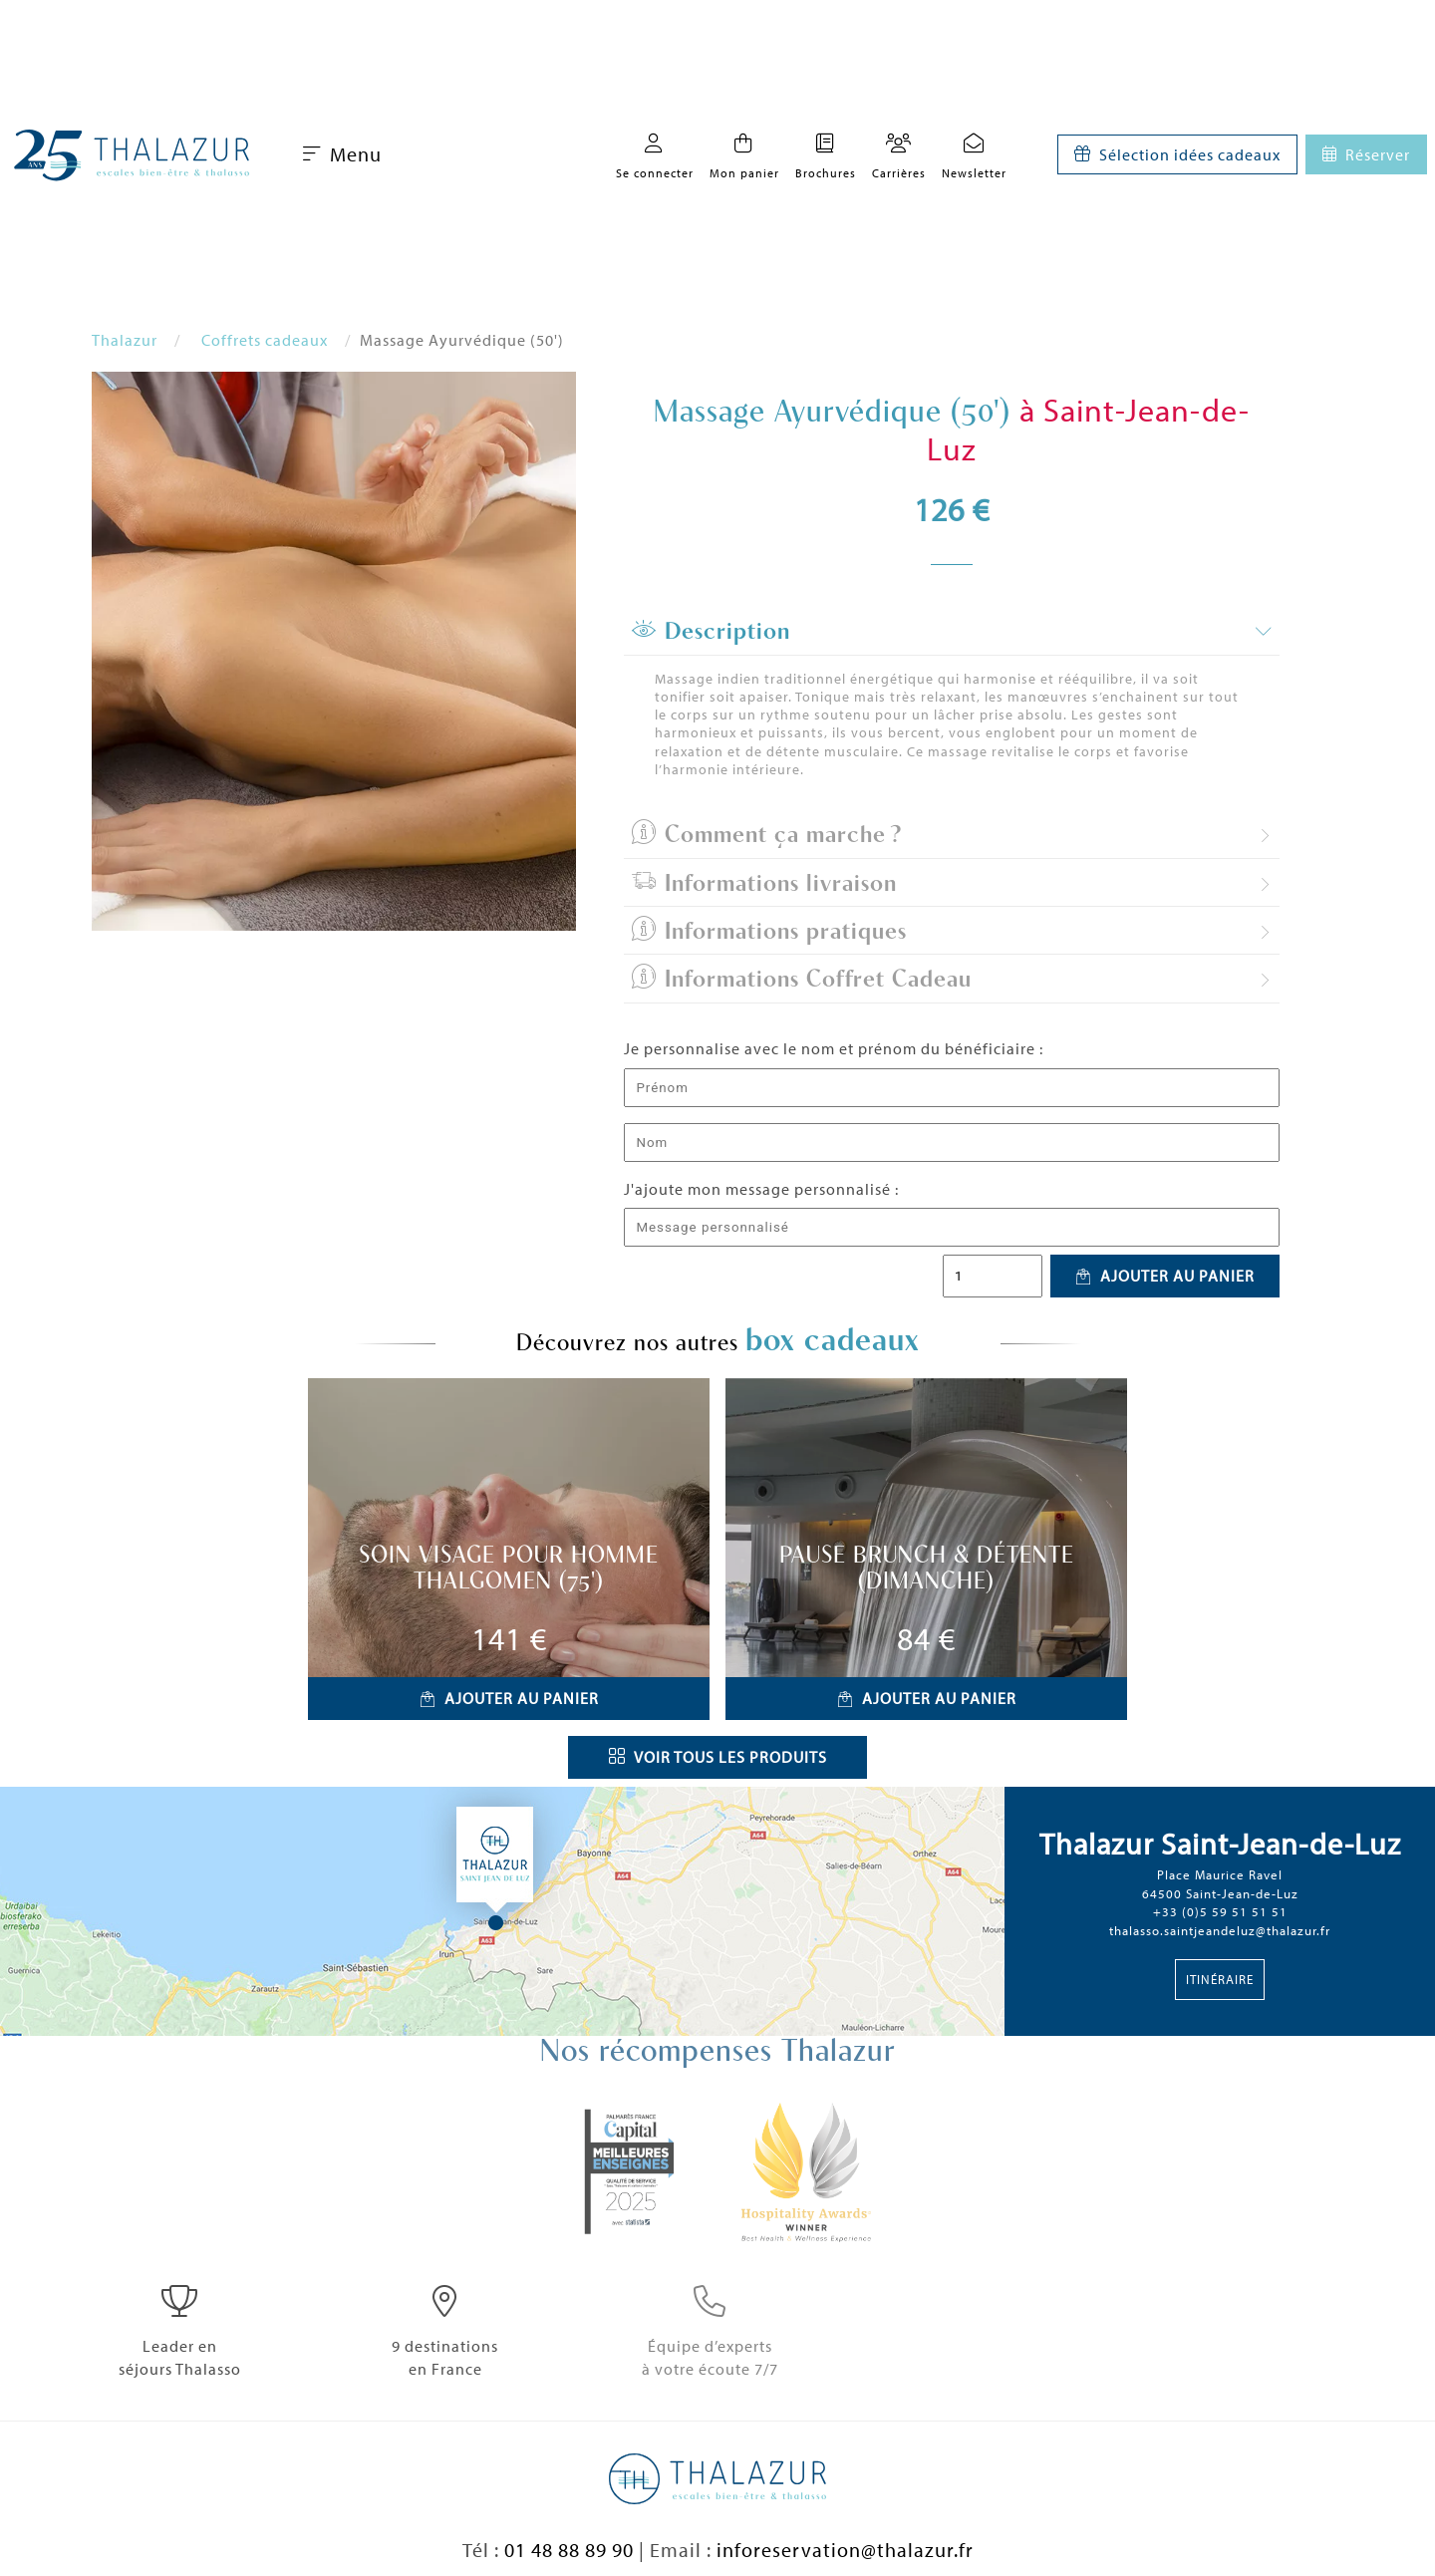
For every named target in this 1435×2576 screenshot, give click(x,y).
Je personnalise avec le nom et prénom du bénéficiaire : (833, 1048)
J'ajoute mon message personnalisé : (761, 1189)
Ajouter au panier (1165, 1276)
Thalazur (124, 340)
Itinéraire (1220, 1979)
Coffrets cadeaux (264, 340)
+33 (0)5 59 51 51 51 (1220, 1911)
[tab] (952, 632)
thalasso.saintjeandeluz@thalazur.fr (1219, 1930)
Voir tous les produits (718, 1757)
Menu (342, 154)
